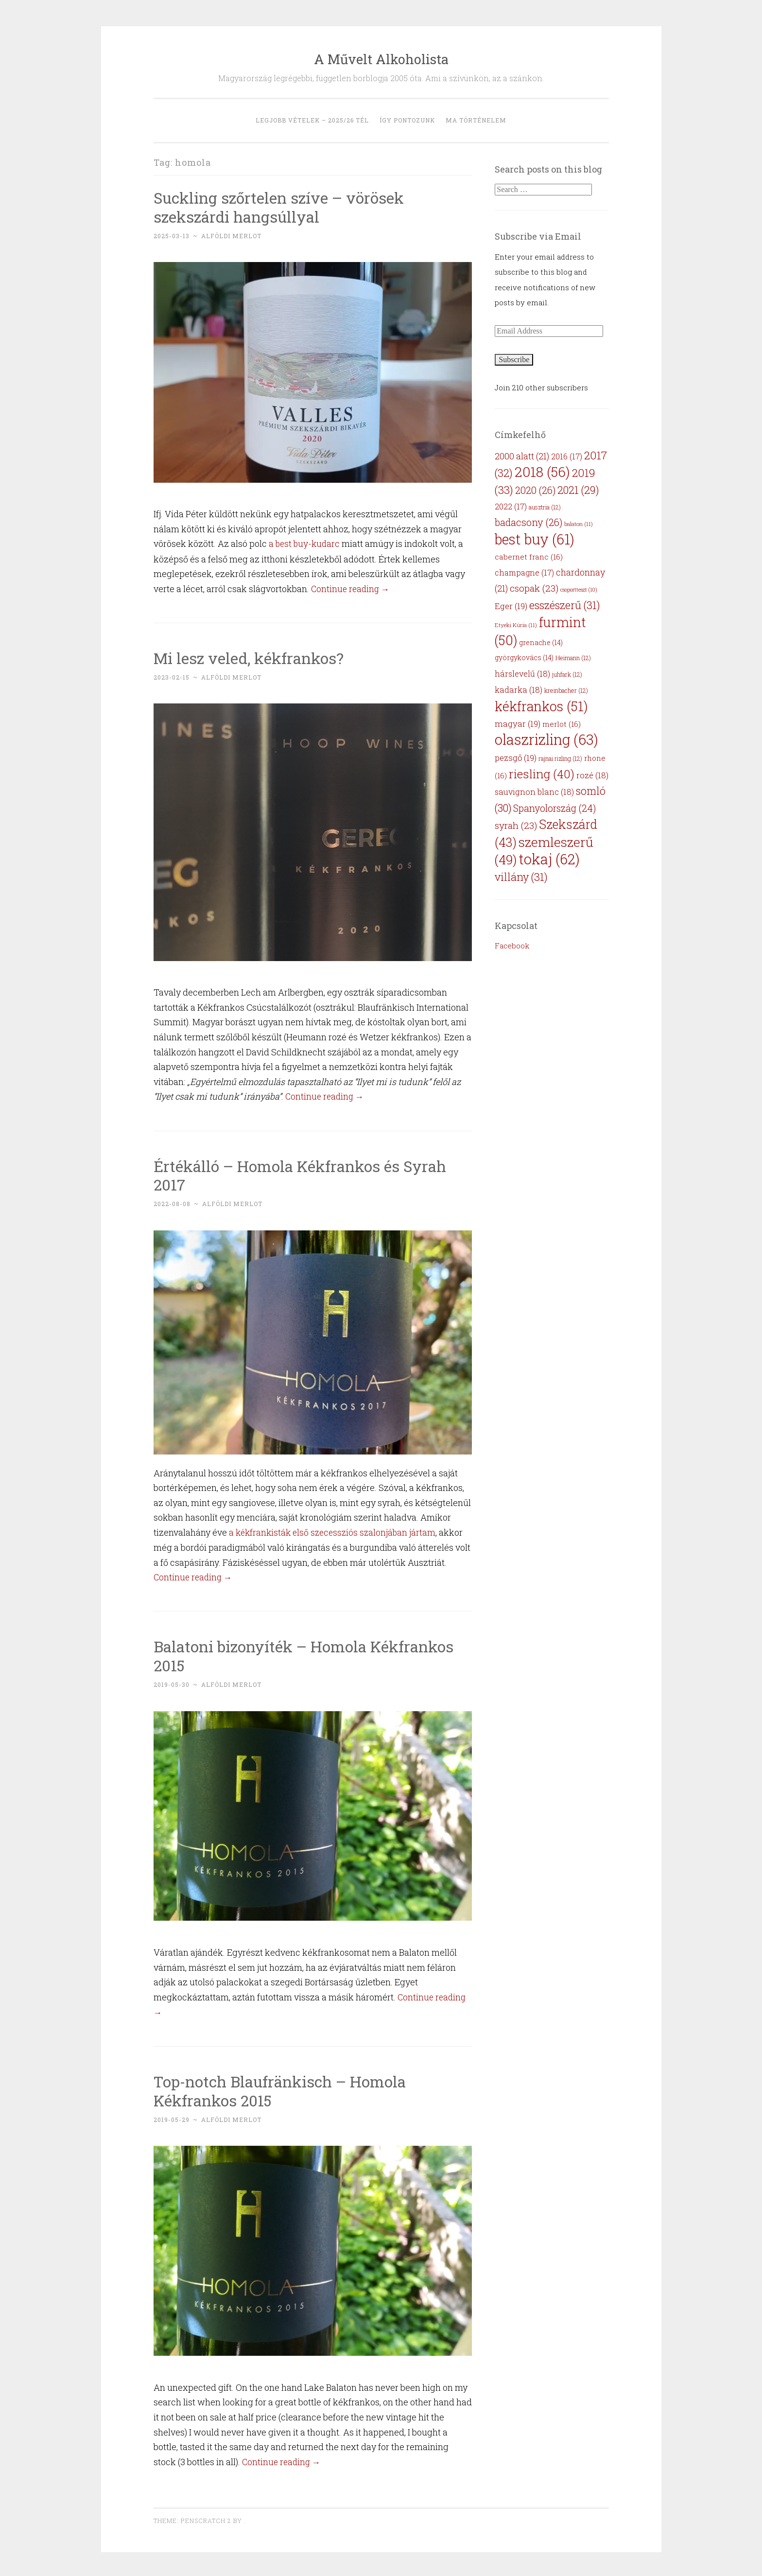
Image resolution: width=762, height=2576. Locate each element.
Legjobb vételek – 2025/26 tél (312, 120)
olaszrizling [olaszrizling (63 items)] (546, 739)
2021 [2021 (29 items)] (578, 490)
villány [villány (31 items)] (521, 877)
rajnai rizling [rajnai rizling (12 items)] (560, 758)
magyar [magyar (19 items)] (517, 723)
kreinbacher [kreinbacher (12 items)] (566, 690)
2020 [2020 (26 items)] (535, 490)
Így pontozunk (407, 120)
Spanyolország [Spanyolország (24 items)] (554, 808)
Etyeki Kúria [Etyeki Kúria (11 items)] (516, 625)
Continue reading (351, 588)
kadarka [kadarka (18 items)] (518, 689)
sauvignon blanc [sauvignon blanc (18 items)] (534, 792)
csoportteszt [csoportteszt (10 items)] (578, 589)
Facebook (512, 945)
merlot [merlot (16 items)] (561, 724)
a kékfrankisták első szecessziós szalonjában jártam (335, 1531)
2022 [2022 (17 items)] (511, 506)
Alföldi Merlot (231, 236)
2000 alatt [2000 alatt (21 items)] (522, 456)
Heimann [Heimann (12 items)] (573, 658)
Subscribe (514, 359)
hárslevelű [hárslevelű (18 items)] (522, 673)
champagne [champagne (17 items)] (524, 572)
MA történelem (476, 120)
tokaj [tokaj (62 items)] (549, 859)
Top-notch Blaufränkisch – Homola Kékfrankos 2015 (283, 2089)
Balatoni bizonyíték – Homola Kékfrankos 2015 (306, 1655)
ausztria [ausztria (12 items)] (545, 507)
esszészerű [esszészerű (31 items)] (564, 605)
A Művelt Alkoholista (381, 59)
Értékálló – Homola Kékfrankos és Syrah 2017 (302, 1174)
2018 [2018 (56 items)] (542, 472)
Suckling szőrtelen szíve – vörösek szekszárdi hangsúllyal (281, 207)
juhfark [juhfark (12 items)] (567, 674)
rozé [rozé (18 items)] (592, 775)
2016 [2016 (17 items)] (566, 456)
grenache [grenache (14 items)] (541, 642)
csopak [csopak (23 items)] (534, 588)
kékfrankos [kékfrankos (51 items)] (541, 706)
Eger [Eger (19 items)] (511, 606)
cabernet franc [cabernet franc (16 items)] (529, 556)
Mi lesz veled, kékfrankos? (250, 657)
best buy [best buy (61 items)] (534, 539)
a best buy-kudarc (305, 543)
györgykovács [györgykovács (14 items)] (524, 657)
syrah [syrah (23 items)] (516, 825)
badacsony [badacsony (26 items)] (528, 522)
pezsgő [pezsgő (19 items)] (516, 757)
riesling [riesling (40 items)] (541, 774)
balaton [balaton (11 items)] (578, 523)
